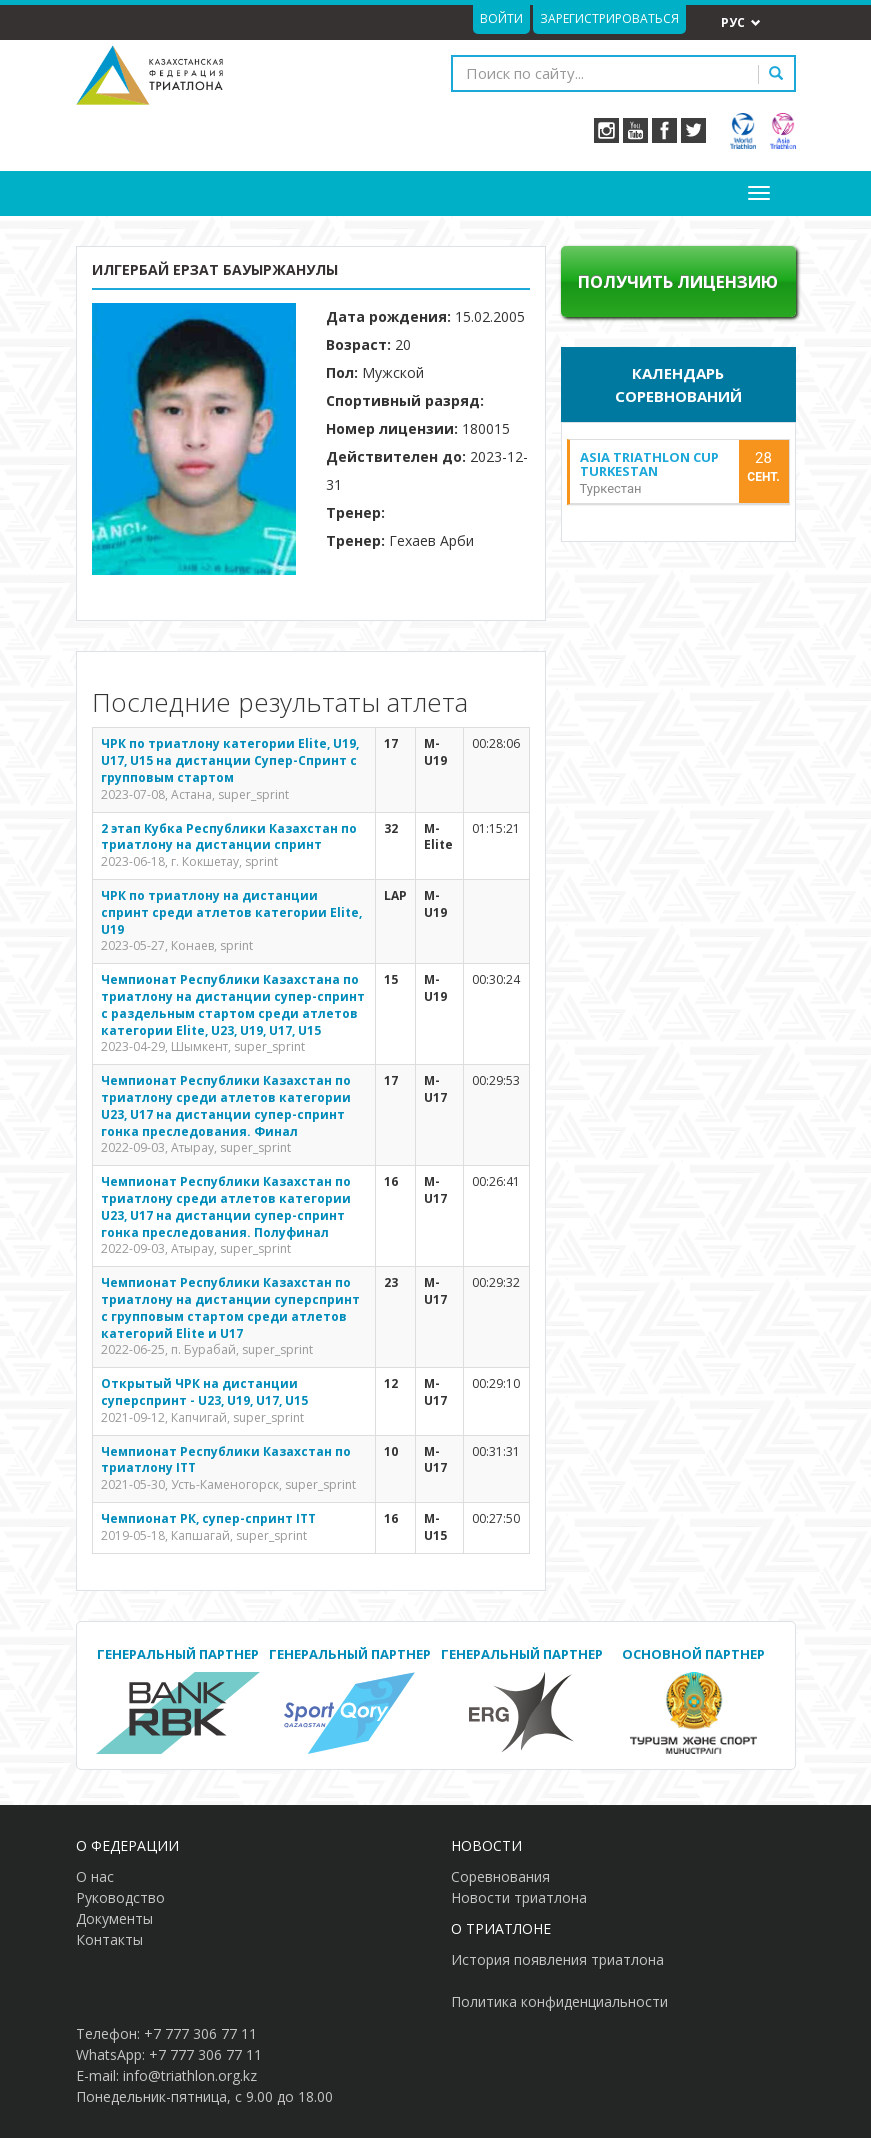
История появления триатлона (557, 1959)
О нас (95, 1876)
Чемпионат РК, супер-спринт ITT (208, 1518)
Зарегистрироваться (609, 18)
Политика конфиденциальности (559, 2001)
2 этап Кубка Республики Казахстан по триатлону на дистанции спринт (229, 837)
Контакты (109, 1939)
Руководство (120, 1897)
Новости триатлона (519, 1897)
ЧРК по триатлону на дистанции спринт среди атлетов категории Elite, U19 (231, 912)
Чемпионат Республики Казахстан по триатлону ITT (226, 1460)
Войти (501, 18)
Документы (114, 1918)
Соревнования (500, 1876)
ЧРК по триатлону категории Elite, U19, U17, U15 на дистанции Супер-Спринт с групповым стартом (230, 760)
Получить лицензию (678, 281)
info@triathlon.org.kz (190, 2075)
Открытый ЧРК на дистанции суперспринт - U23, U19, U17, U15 (204, 1392)
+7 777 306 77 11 (200, 2033)
